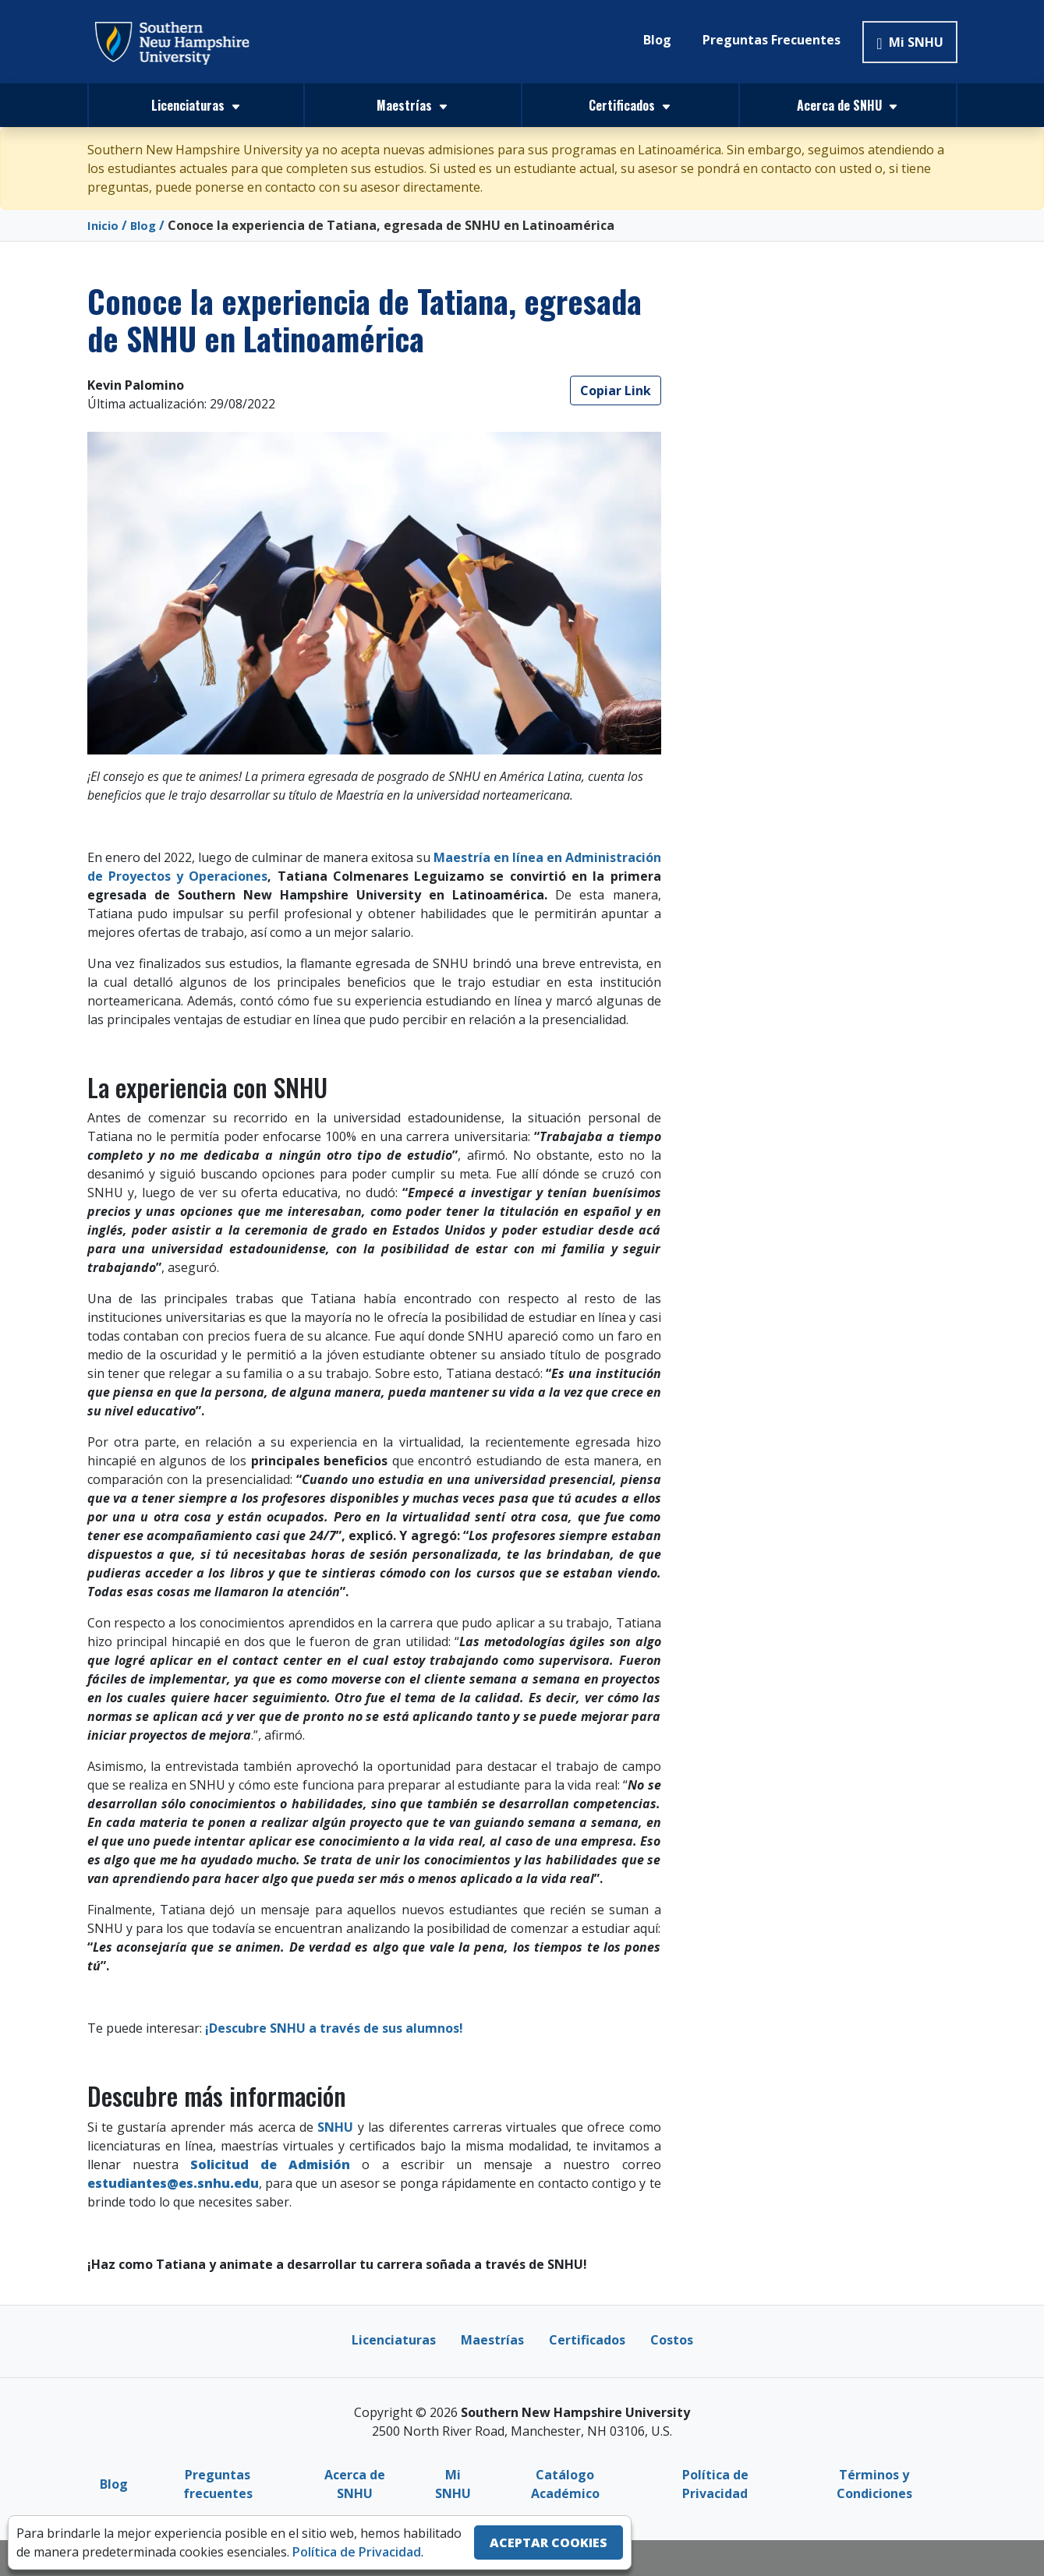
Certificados (587, 2339)
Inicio (104, 225)
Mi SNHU (909, 42)
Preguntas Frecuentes (771, 39)
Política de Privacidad (715, 2484)
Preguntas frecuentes (218, 2484)
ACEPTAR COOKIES (548, 2542)
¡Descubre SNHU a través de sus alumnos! (332, 2028)
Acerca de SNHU (354, 2484)
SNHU (335, 2127)
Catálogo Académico (565, 2484)
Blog (657, 39)
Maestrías (492, 2339)
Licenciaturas (394, 2339)
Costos (671, 2339)
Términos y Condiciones (874, 2484)
